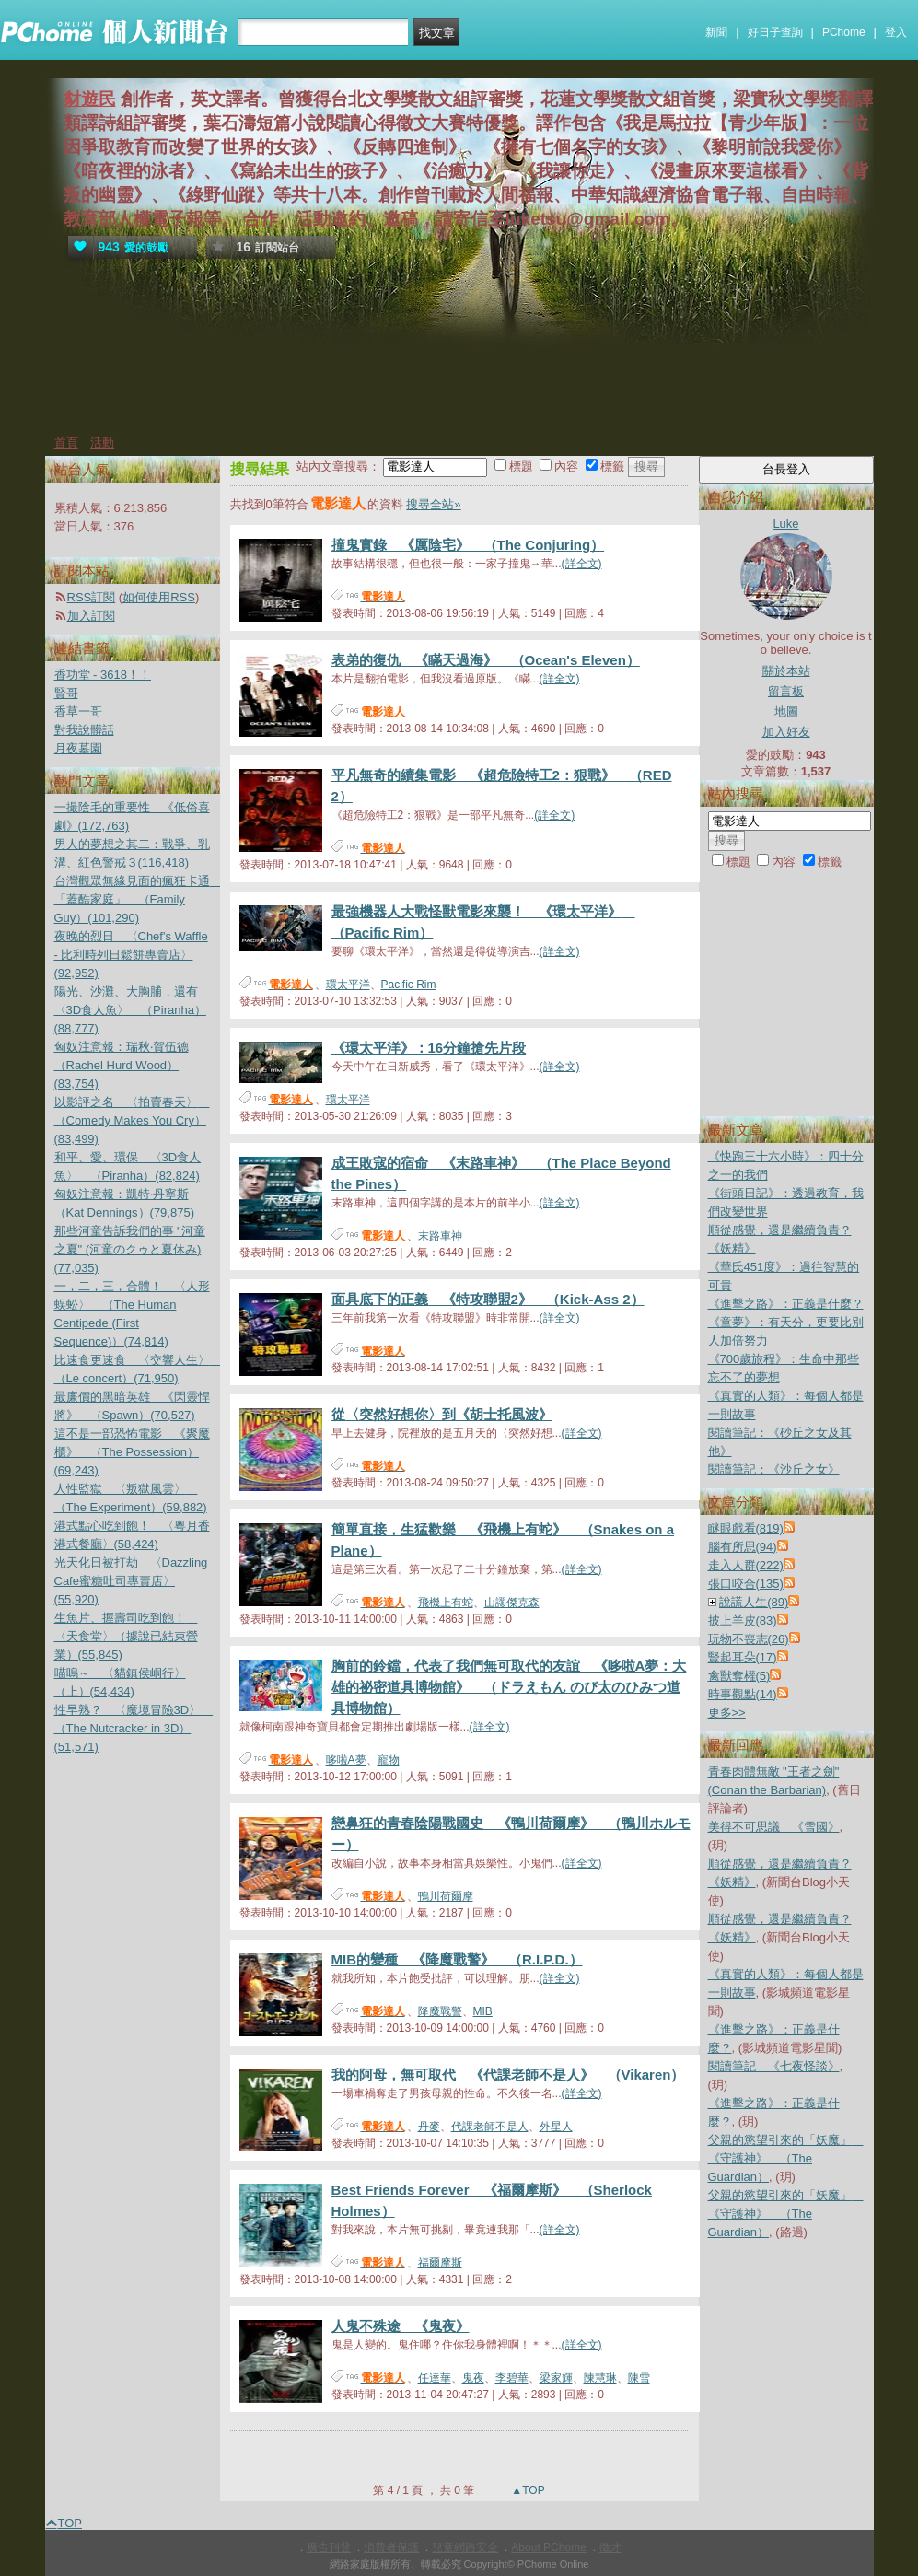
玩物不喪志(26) (748, 1639)
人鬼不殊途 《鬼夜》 (400, 2326)
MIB (483, 2011)
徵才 (610, 2547)
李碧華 (512, 2378)
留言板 (786, 691)
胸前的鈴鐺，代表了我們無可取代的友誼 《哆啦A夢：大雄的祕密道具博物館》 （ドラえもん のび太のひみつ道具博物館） (509, 1687)
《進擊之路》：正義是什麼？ (786, 1304)
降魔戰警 (440, 2011)
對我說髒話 (84, 730)
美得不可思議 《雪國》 (774, 1827)
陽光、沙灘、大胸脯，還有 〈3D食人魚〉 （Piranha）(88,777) (132, 1010)
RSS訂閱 (91, 597)
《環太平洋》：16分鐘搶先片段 (429, 1047)
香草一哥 (78, 711)
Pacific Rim (408, 984)
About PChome (548, 2547)
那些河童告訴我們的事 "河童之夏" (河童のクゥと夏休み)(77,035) (129, 1249)
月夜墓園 (78, 748)
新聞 (716, 32)
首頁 (66, 442)
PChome (844, 32)
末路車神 (440, 1236)
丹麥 (429, 2126)
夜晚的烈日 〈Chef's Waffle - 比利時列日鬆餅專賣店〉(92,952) (131, 954)
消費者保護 (391, 2547)
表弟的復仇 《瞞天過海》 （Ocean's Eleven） (485, 660)
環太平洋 (348, 984)
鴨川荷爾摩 (445, 1896)
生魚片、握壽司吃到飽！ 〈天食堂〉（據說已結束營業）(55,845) (126, 1636)
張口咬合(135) (746, 1584)
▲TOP (526, 2490)
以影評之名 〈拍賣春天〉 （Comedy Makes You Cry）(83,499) (132, 1120)
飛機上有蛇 (445, 1602)
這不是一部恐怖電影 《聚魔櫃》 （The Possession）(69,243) (132, 1452)
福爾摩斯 (440, 2262)
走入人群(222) (746, 1565)
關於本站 (786, 671)
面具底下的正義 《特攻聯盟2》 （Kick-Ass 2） (488, 1299)
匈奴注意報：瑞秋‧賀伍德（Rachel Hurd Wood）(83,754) (121, 1065)
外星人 (556, 2126)
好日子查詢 (775, 32)
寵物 (389, 1760)
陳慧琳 (600, 2378)
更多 (727, 1712)
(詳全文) (582, 563)
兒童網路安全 (465, 2547)
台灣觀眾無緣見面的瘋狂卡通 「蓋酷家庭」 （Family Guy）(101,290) (138, 899)
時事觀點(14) (742, 1694)
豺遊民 (90, 99)
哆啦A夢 (346, 1760)
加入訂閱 (91, 616)
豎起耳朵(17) (742, 1657)
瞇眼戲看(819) (746, 1528)
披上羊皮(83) (742, 1620)
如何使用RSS (158, 597)
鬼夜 (473, 2378)
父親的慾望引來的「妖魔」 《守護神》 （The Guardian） (786, 2158)
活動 (102, 442)
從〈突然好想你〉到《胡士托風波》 (441, 1414)
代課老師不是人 (490, 2126)
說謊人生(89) (753, 1602)
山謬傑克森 (512, 1602)
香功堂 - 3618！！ (102, 675)
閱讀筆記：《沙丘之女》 (774, 1469)
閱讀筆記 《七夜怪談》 (774, 2066)
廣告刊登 (329, 2547)
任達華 (434, 2378)
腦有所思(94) (742, 1547)
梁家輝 (556, 2378)
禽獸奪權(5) (739, 1676)
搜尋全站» (433, 504)
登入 (896, 32)
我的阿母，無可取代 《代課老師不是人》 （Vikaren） (508, 2074)
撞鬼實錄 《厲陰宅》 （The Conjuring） (468, 545)
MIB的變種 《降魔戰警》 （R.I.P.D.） (457, 1959)
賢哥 (66, 693)
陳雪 (639, 2378)
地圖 (786, 711)
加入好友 (786, 732)
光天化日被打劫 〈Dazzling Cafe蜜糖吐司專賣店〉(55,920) (131, 1581)
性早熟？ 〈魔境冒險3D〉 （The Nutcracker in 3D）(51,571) (134, 1728)
